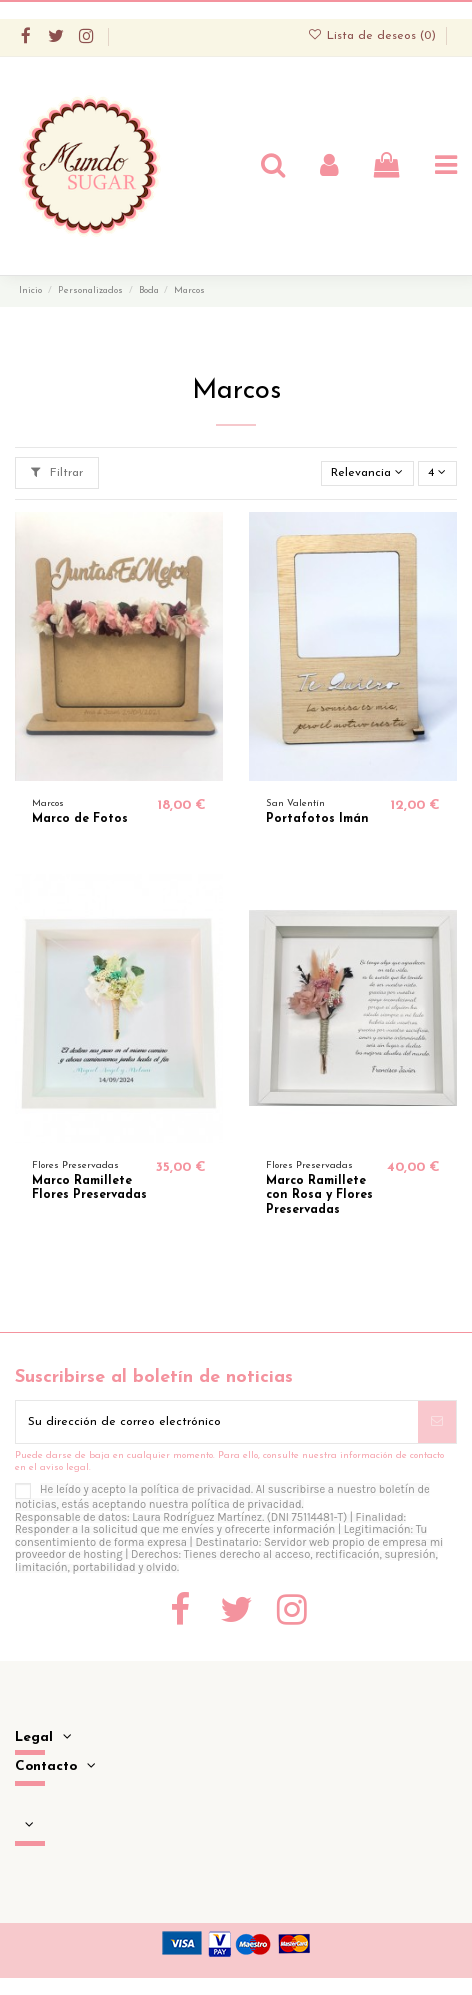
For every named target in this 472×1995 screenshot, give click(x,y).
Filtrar (57, 472)
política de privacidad (196, 1489)
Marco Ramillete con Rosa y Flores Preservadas (319, 1195)
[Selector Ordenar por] (367, 473)
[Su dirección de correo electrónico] (217, 1422)
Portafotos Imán (317, 819)
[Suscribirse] (437, 1422)
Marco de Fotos (80, 819)
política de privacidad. (247, 1504)
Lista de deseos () (374, 36)
